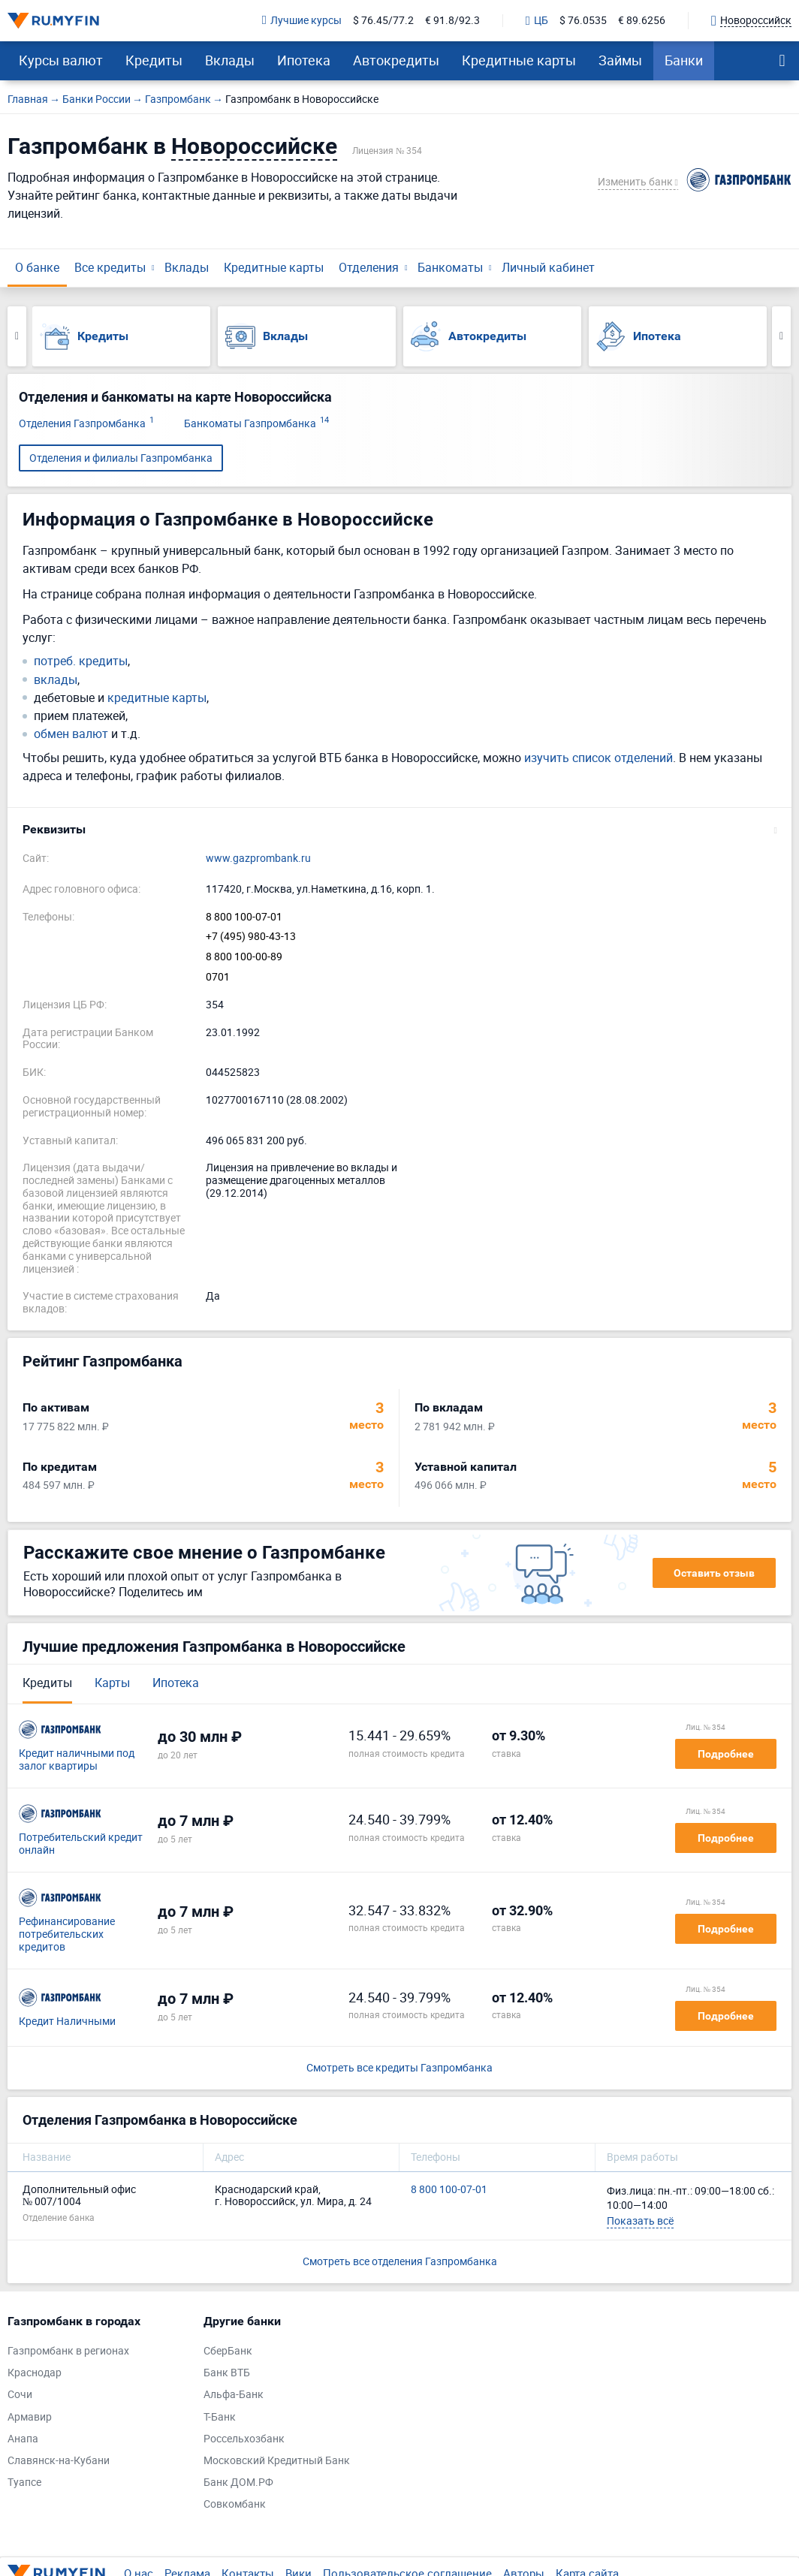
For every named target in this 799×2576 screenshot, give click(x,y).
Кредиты (153, 60)
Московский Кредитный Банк (277, 2460)
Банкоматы (450, 267)
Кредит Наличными (67, 2021)
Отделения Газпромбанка (86, 423)
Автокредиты (396, 60)
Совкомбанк (235, 2504)
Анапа (23, 2439)
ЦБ (537, 21)
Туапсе (24, 2482)
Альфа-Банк (234, 2394)
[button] (399, 829)
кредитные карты (157, 698)
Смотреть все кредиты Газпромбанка (399, 2068)
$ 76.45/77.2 (383, 20)
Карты (112, 1682)
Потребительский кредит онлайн (81, 1844)
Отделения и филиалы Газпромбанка (121, 457)
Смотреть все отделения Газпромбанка (400, 2261)
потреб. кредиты (81, 661)
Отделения (369, 267)
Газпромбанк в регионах (68, 2351)
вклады (55, 680)
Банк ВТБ (227, 2373)
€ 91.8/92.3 (452, 20)
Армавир (30, 2417)
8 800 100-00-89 (244, 957)
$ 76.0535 (583, 20)
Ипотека (303, 60)
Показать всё (640, 2220)
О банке (37, 267)
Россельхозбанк (244, 2439)
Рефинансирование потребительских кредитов (67, 1934)
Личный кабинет (548, 267)
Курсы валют (61, 60)
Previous (17, 336)
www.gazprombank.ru (258, 858)
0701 (218, 977)
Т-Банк (220, 2417)
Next (781, 336)
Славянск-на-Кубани (59, 2460)
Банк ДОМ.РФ (238, 2482)
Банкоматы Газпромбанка (256, 423)
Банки (684, 60)
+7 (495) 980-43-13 (251, 936)
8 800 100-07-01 (244, 917)
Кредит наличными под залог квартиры (76, 1760)
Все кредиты (110, 267)
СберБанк (228, 2351)
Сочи (20, 2394)
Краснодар (35, 2373)
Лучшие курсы (302, 20)
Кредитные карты (519, 60)
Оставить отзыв (714, 1573)
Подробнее (726, 1754)
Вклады (230, 60)
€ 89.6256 (641, 20)
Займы (620, 60)
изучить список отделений (598, 757)
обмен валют (71, 734)
